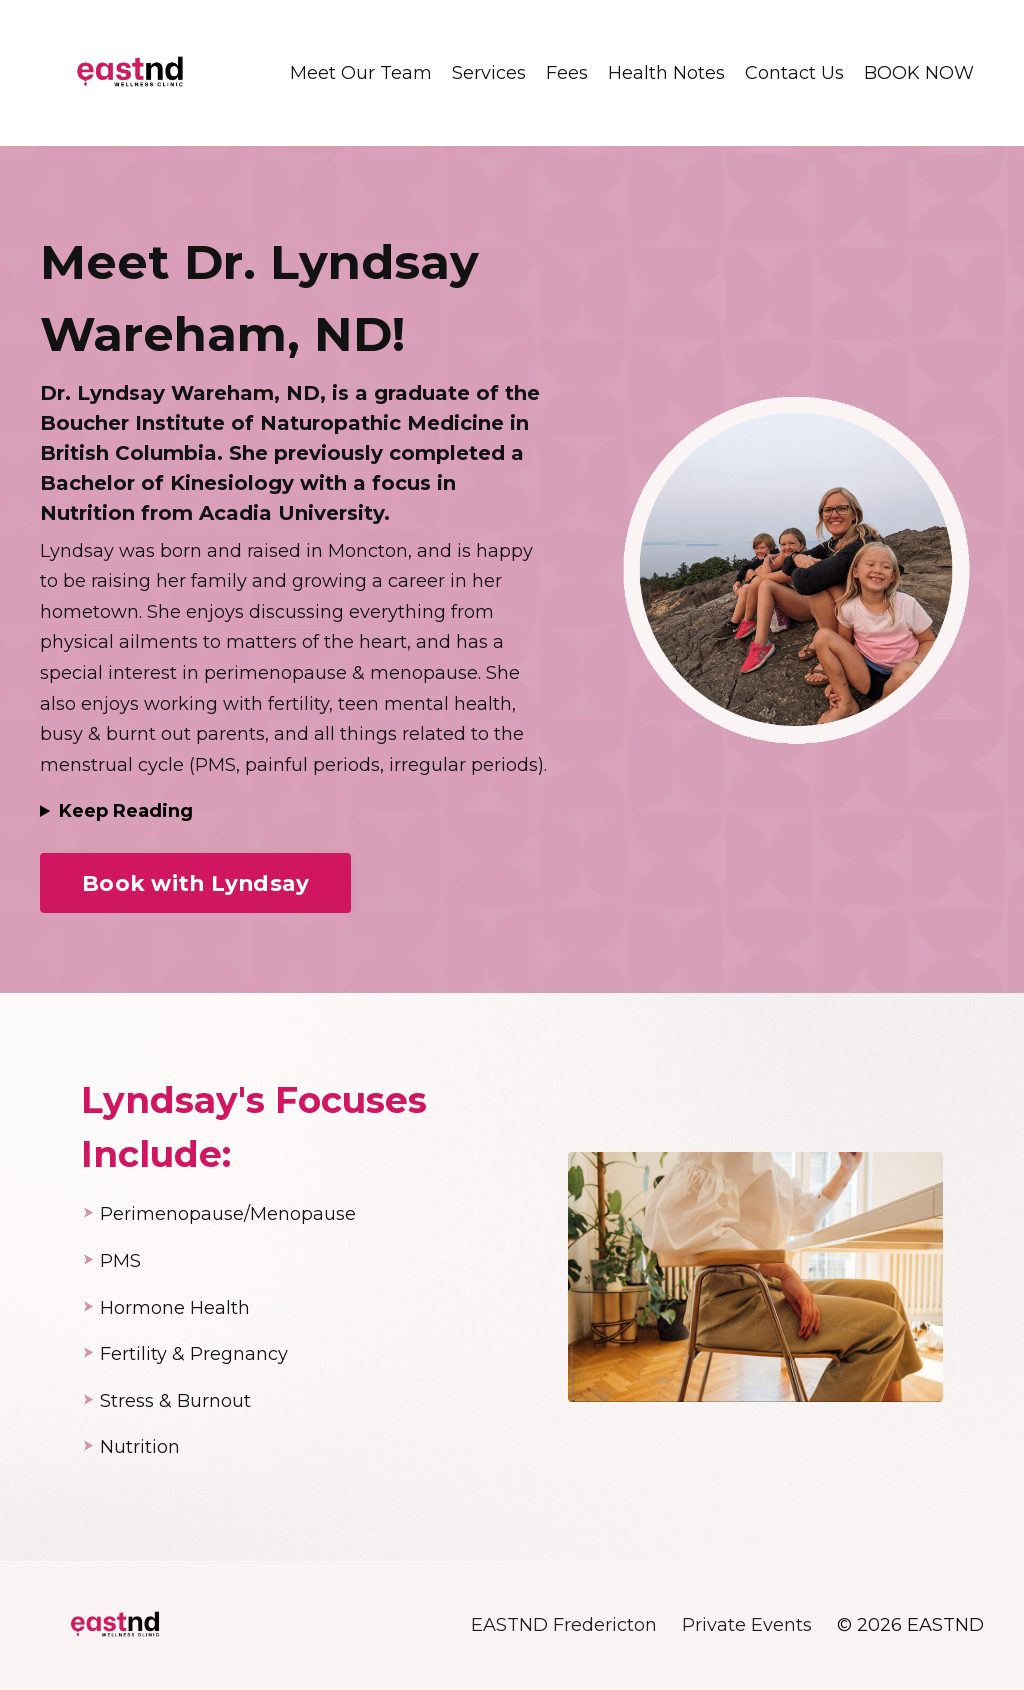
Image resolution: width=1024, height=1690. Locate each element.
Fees (567, 73)
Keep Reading (126, 811)
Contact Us (794, 73)
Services (489, 73)
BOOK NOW (919, 73)
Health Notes (666, 73)
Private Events (747, 1625)
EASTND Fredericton (564, 1625)
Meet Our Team (361, 73)
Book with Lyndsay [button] (195, 883)
